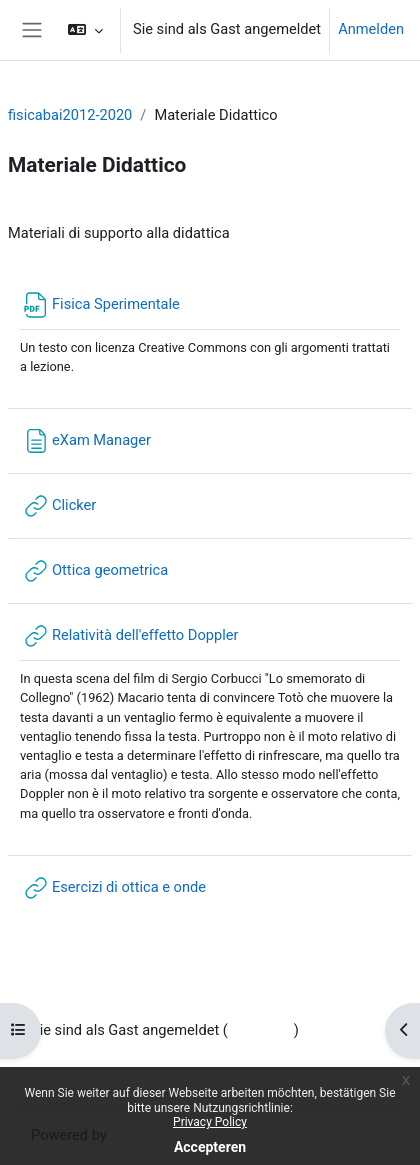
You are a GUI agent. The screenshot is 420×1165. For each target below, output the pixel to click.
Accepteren (210, 1147)
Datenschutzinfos (88, 1055)
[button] (85, 30)
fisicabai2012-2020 (70, 115)
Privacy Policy (210, 1122)
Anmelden (371, 29)
